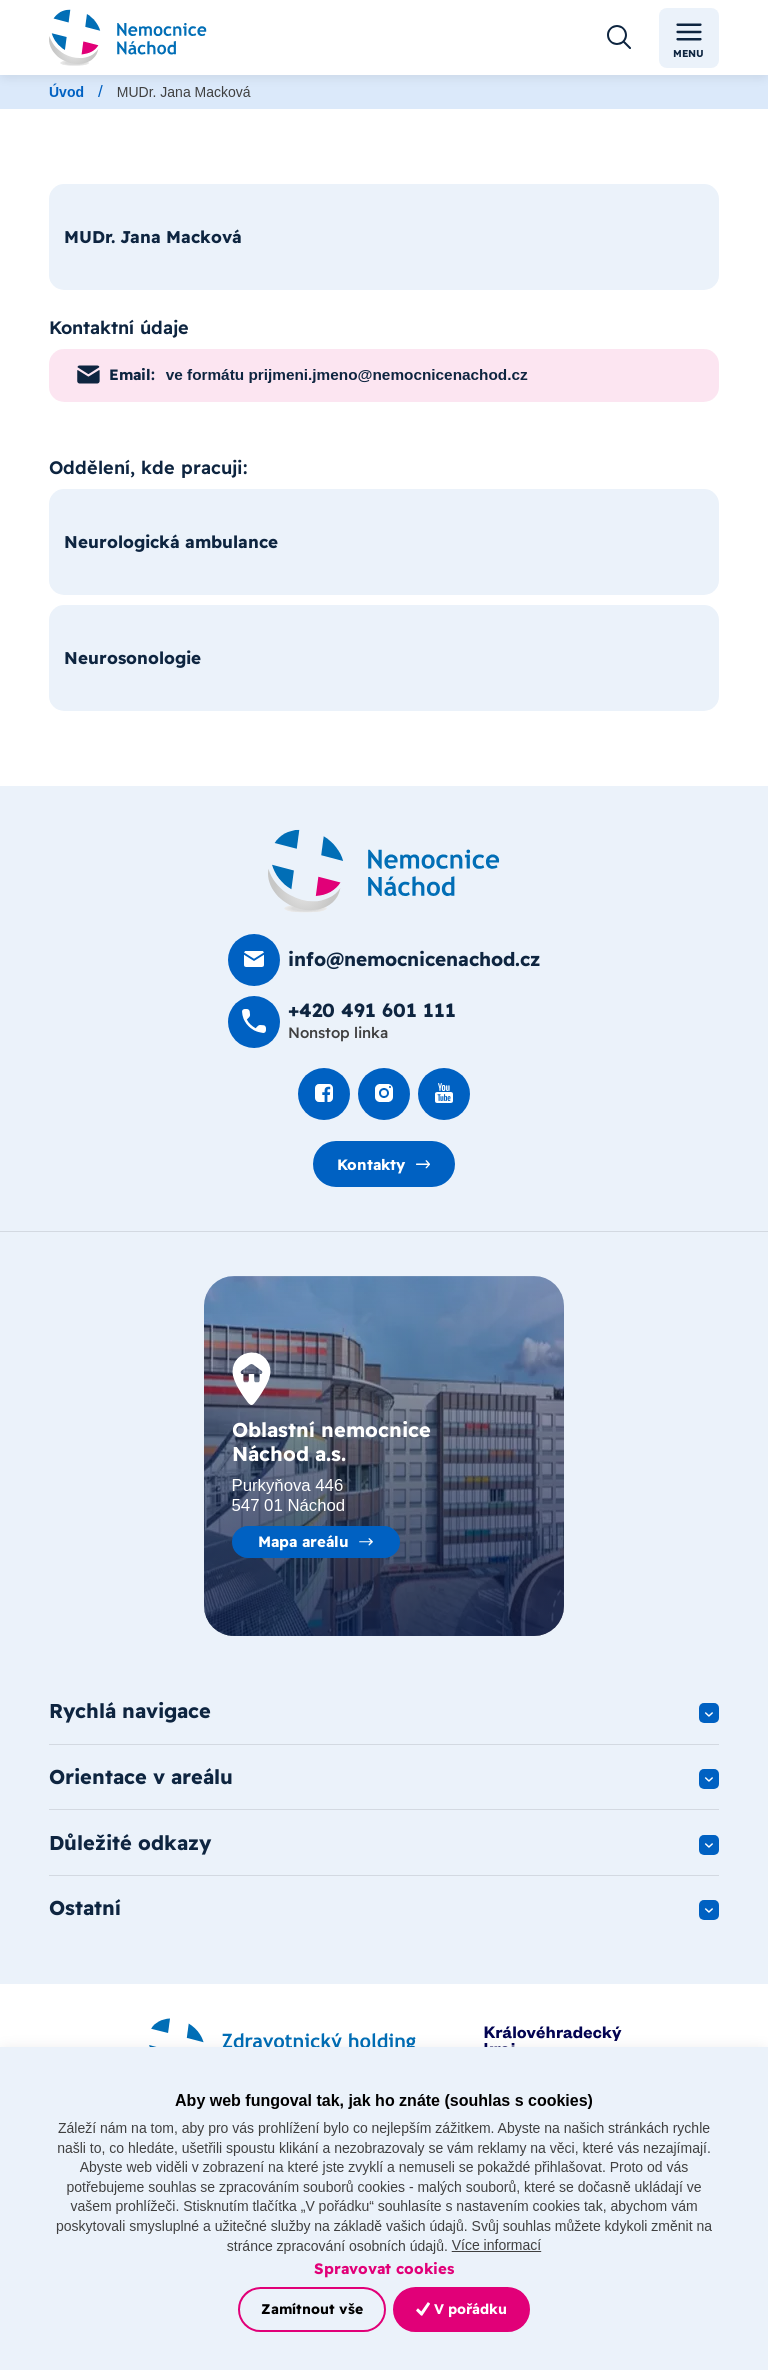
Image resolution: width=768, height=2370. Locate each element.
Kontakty (371, 1164)
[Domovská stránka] (384, 871)
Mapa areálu (303, 1541)
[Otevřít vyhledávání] (619, 38)
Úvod (66, 92)
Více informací (496, 2245)
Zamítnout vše (312, 2309)
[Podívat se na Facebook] (324, 1094)
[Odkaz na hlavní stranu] (128, 37)
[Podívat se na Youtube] (444, 1094)
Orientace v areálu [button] (141, 1777)
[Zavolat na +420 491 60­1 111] (342, 1022)
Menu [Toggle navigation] (688, 38)
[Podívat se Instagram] (384, 1094)
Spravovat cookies (384, 2268)
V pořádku (461, 2309)
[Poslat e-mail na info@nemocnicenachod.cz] (384, 960)
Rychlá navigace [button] (130, 1711)
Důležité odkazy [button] (130, 1843)
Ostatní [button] (85, 1909)
